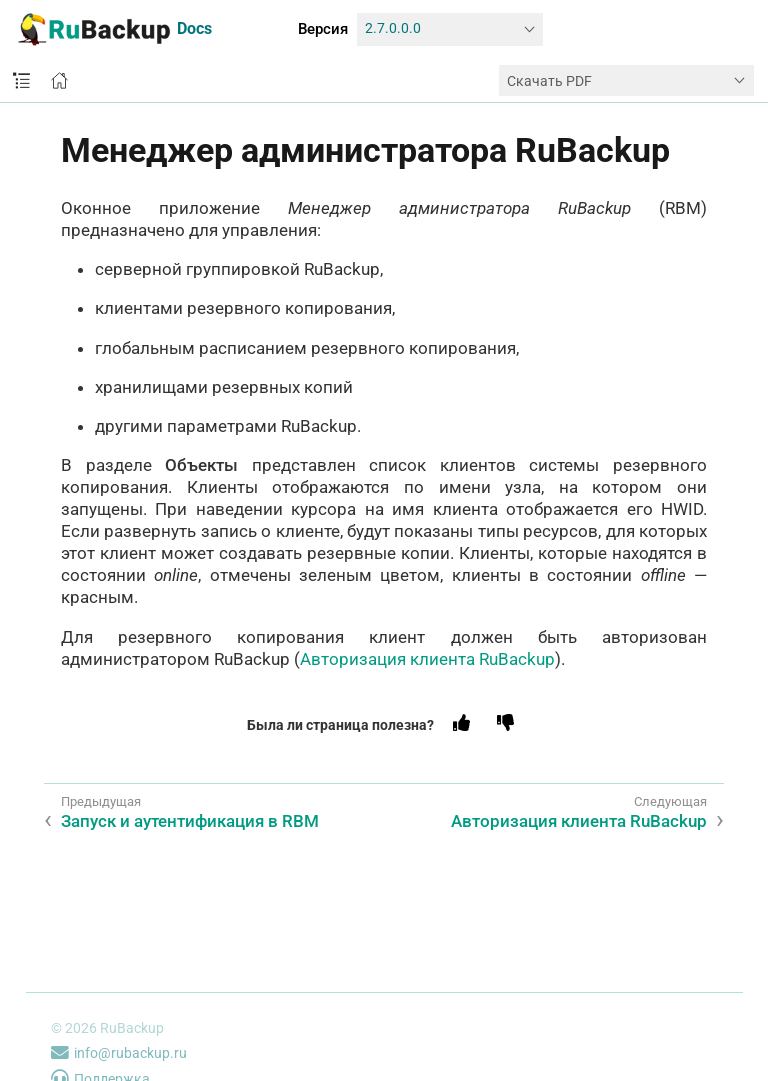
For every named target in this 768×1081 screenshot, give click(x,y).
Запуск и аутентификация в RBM (190, 821)
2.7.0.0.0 (393, 28)
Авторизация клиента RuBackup (427, 659)
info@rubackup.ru (119, 1053)
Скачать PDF (549, 81)
